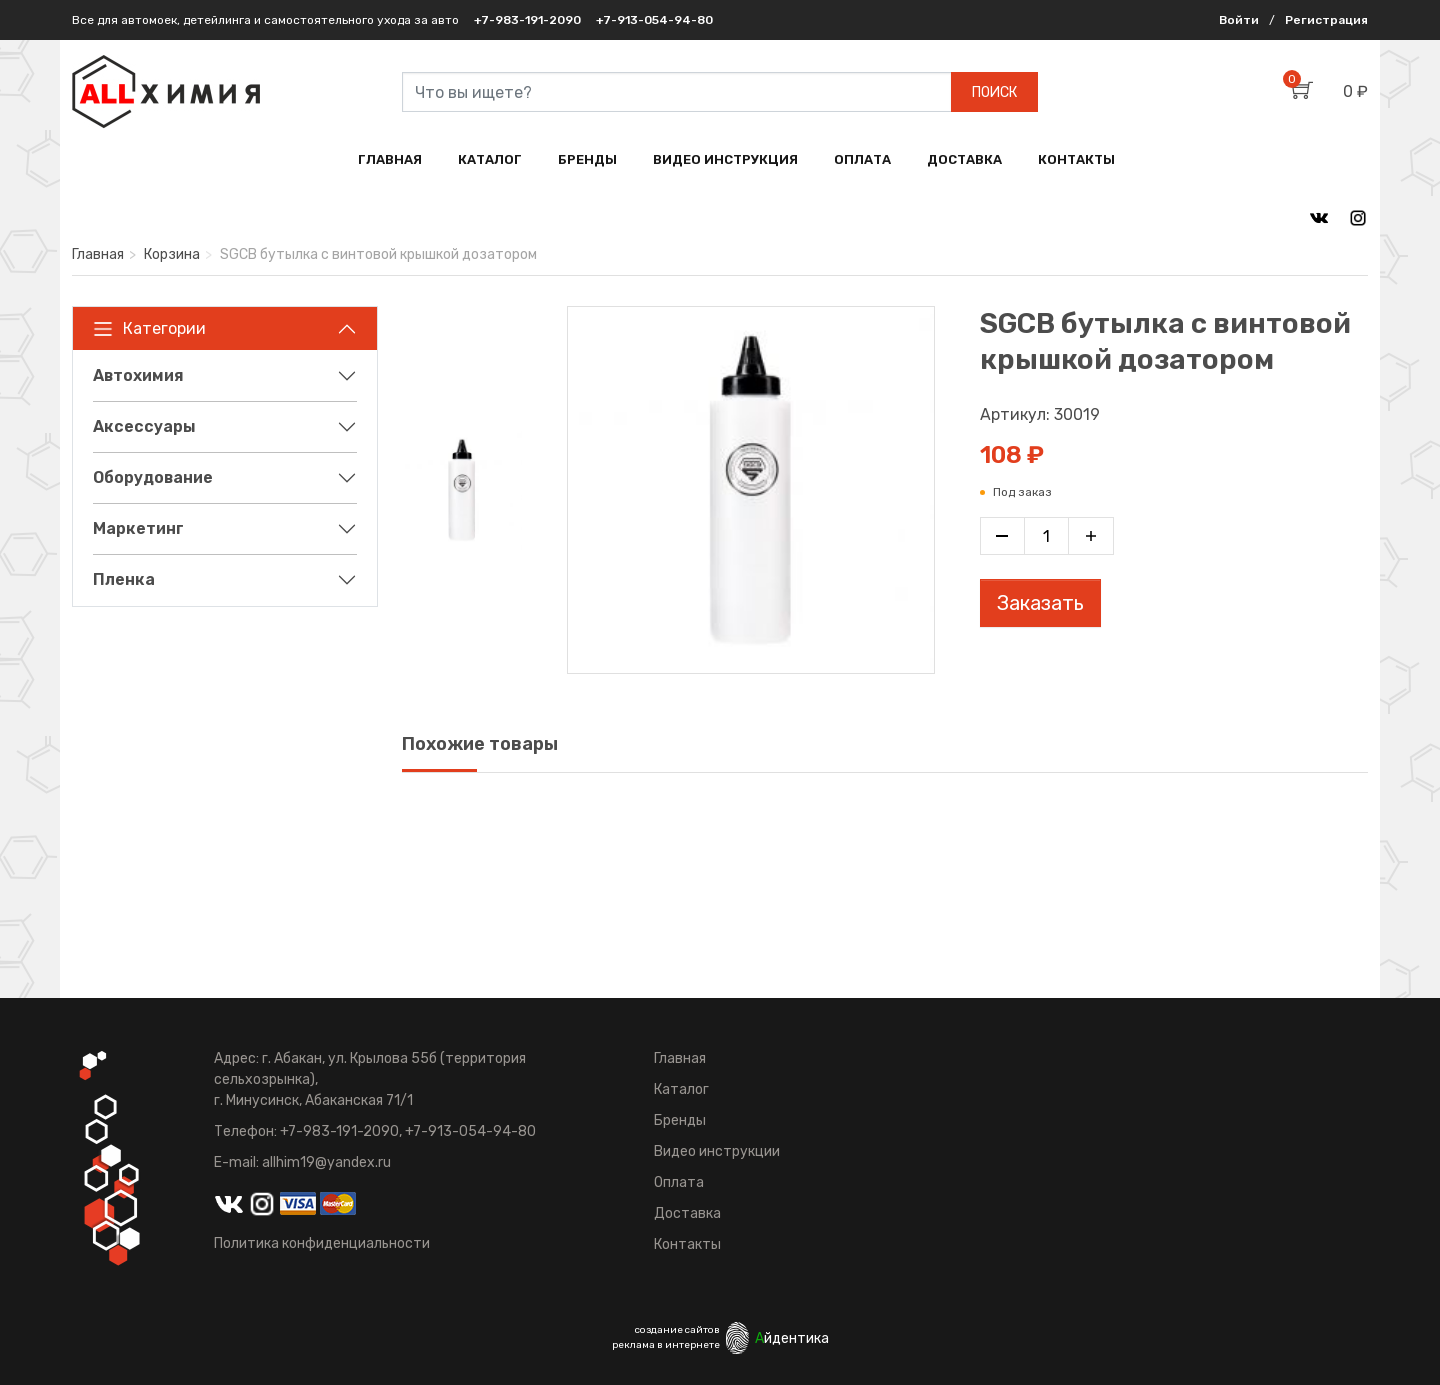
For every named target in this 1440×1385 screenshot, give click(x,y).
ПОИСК (994, 92)
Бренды (680, 1120)
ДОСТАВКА (964, 159)
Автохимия (138, 375)
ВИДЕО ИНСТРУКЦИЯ (725, 159)
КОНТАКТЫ (1076, 159)
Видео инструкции (717, 1151)
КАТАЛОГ (490, 159)
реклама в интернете (666, 1345)
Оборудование (153, 477)
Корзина (172, 254)
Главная (98, 254)
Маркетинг (138, 528)
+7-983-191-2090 (527, 20)
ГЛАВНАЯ (390, 159)
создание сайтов (677, 1330)
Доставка (687, 1213)
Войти (1239, 20)
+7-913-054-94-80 (654, 20)
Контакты (687, 1244)
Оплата (679, 1182)
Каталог (681, 1089)
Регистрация (1326, 20)
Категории (149, 329)
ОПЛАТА (862, 159)
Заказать (1040, 603)
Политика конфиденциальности (322, 1243)
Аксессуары (144, 426)
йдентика (792, 1338)
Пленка (124, 579)
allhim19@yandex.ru (326, 1162)
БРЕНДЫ (587, 159)
